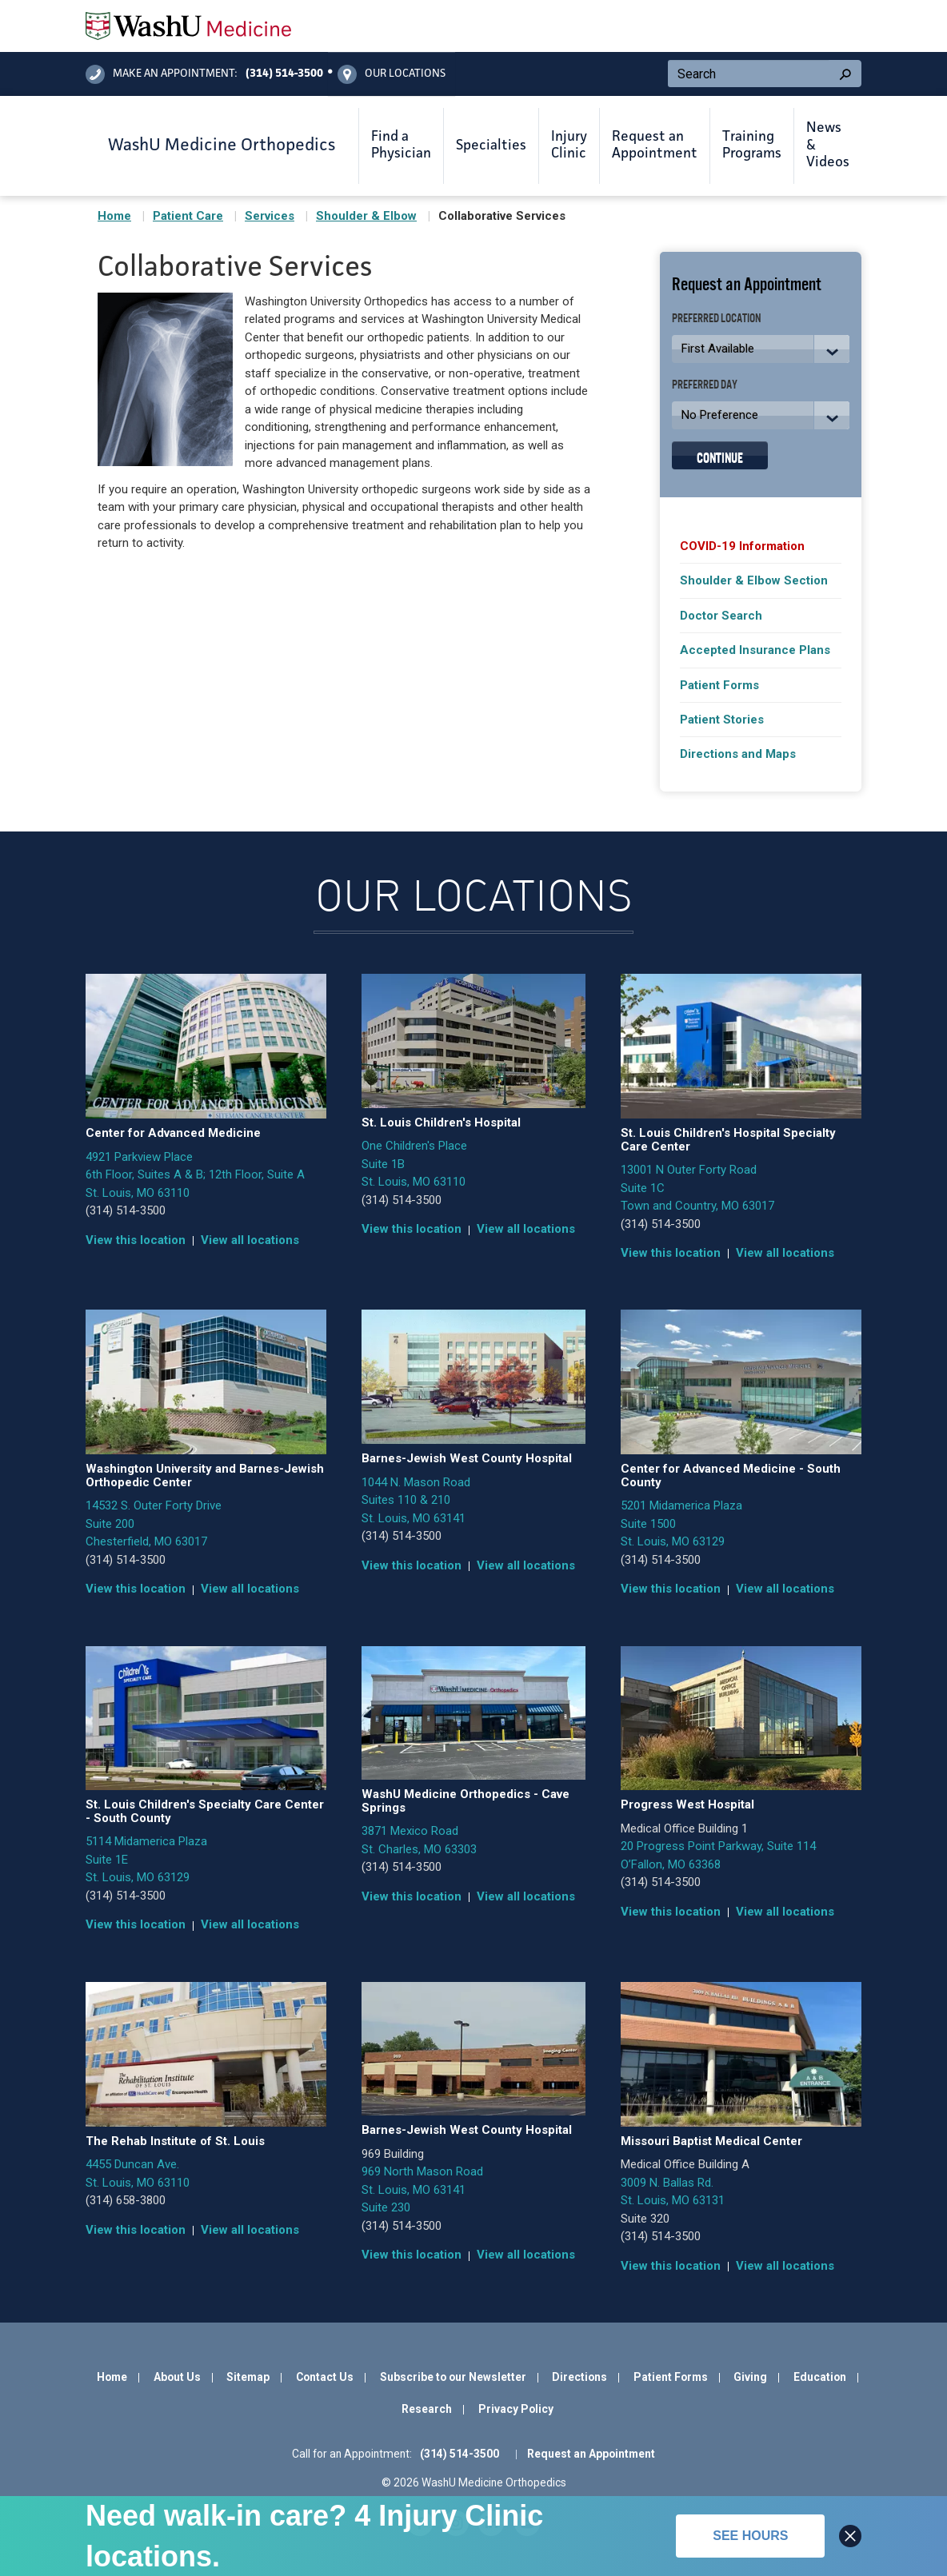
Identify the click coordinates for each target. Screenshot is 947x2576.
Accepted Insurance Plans (755, 650)
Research (427, 2409)
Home (114, 216)
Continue (720, 456)
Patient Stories (722, 719)
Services (269, 216)
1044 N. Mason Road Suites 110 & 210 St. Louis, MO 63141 (416, 1500)
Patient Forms (719, 685)
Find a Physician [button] (401, 145)
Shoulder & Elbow (366, 216)
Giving (750, 2377)
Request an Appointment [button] (654, 145)
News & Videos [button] (827, 145)
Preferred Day (704, 383)
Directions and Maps (738, 754)
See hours (750, 2535)
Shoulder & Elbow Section (754, 580)
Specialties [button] (491, 145)
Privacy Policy (515, 2409)
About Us (177, 2377)
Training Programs (751, 145)
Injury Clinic (569, 145)
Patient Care (188, 216)
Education (819, 2377)
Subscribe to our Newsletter (453, 2377)
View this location (136, 1240)
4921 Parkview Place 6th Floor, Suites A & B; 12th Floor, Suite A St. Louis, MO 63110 (195, 1175)
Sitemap (248, 2377)
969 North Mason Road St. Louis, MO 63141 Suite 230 (422, 2189)
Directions (579, 2377)
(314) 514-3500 (126, 1210)
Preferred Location (716, 317)
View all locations (250, 1240)
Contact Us (325, 2377)
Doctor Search (721, 615)
